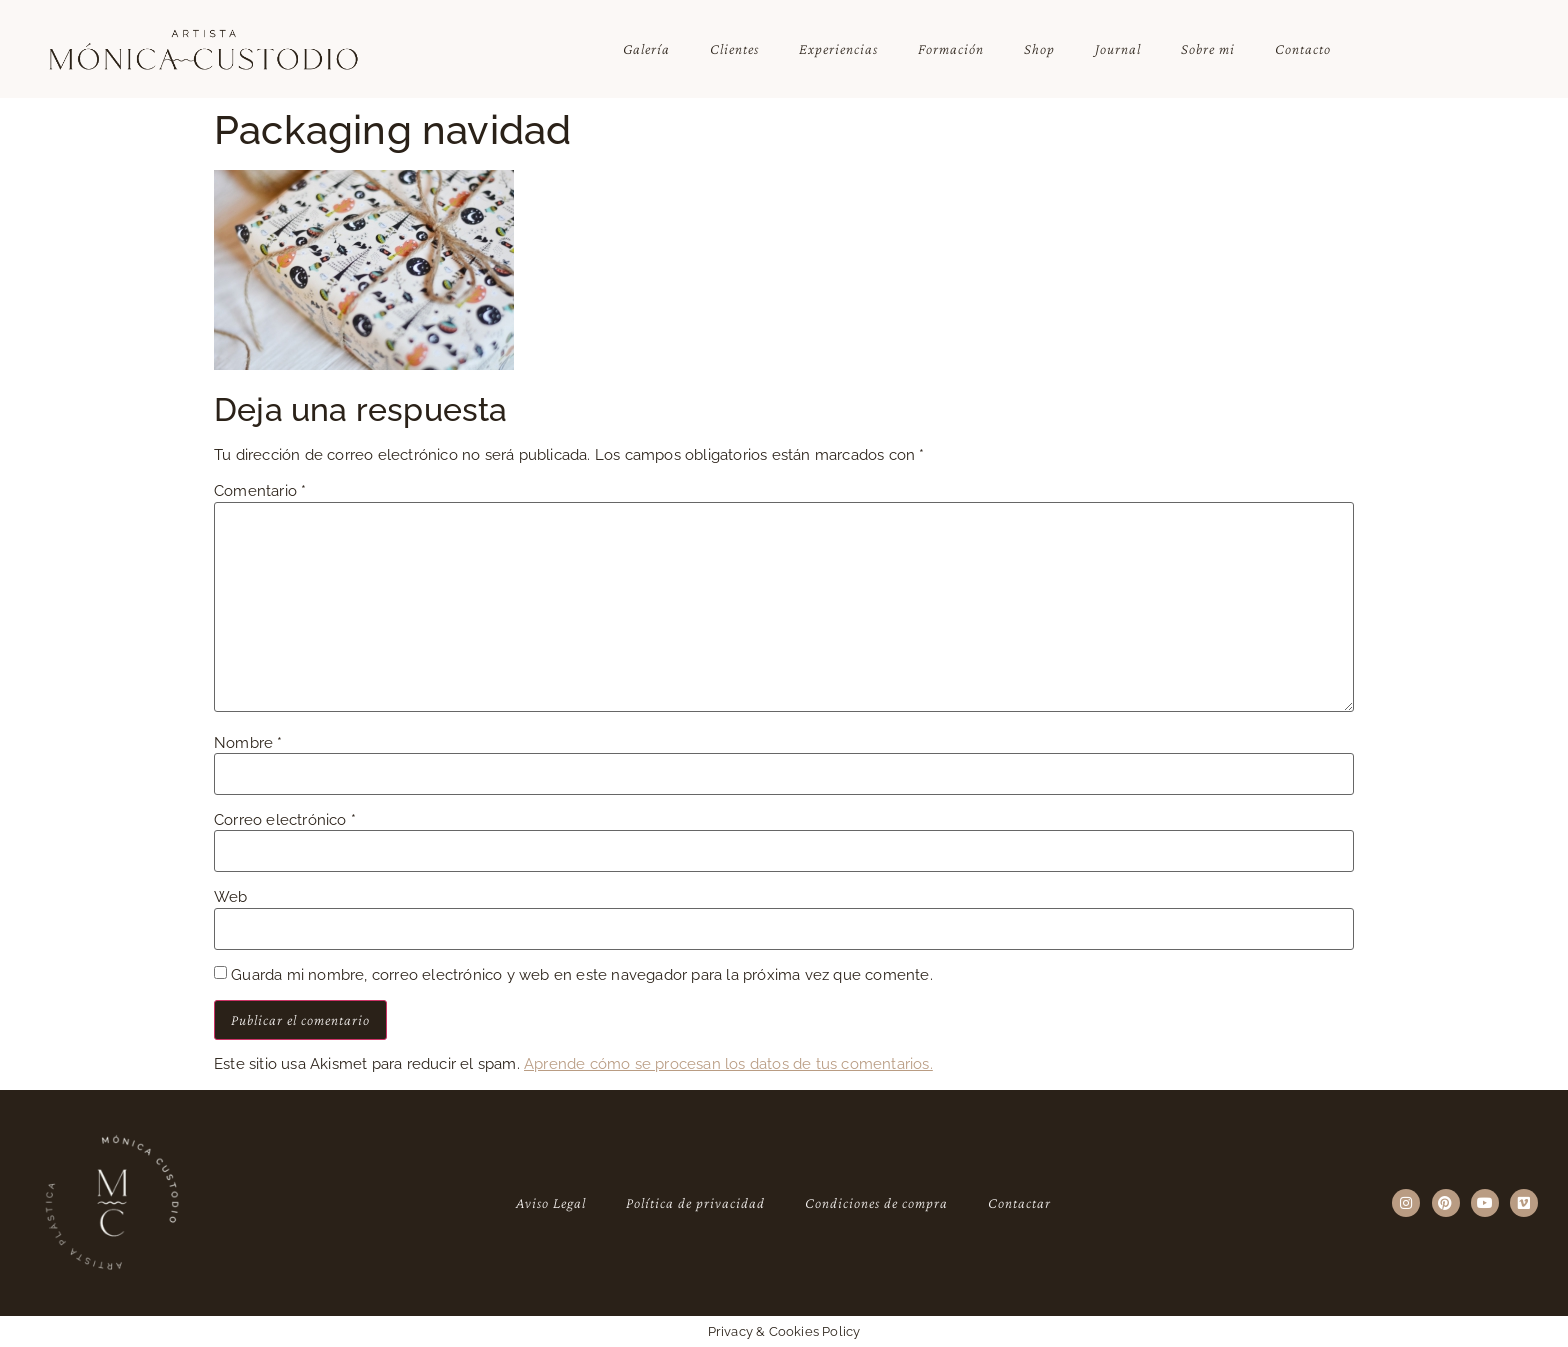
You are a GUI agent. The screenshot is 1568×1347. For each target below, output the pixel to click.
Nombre (248, 743)
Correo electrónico (285, 820)
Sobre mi (1208, 49)
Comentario (260, 491)
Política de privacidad (695, 1203)
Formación (951, 49)
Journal (1118, 49)
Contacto (1303, 49)
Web (231, 897)
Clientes (734, 49)
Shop (1039, 49)
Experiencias (838, 49)
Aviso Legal (551, 1203)
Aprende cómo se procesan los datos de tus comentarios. (728, 1064)
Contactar (1019, 1203)
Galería (646, 49)
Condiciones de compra (876, 1203)
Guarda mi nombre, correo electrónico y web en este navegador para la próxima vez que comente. (582, 975)
